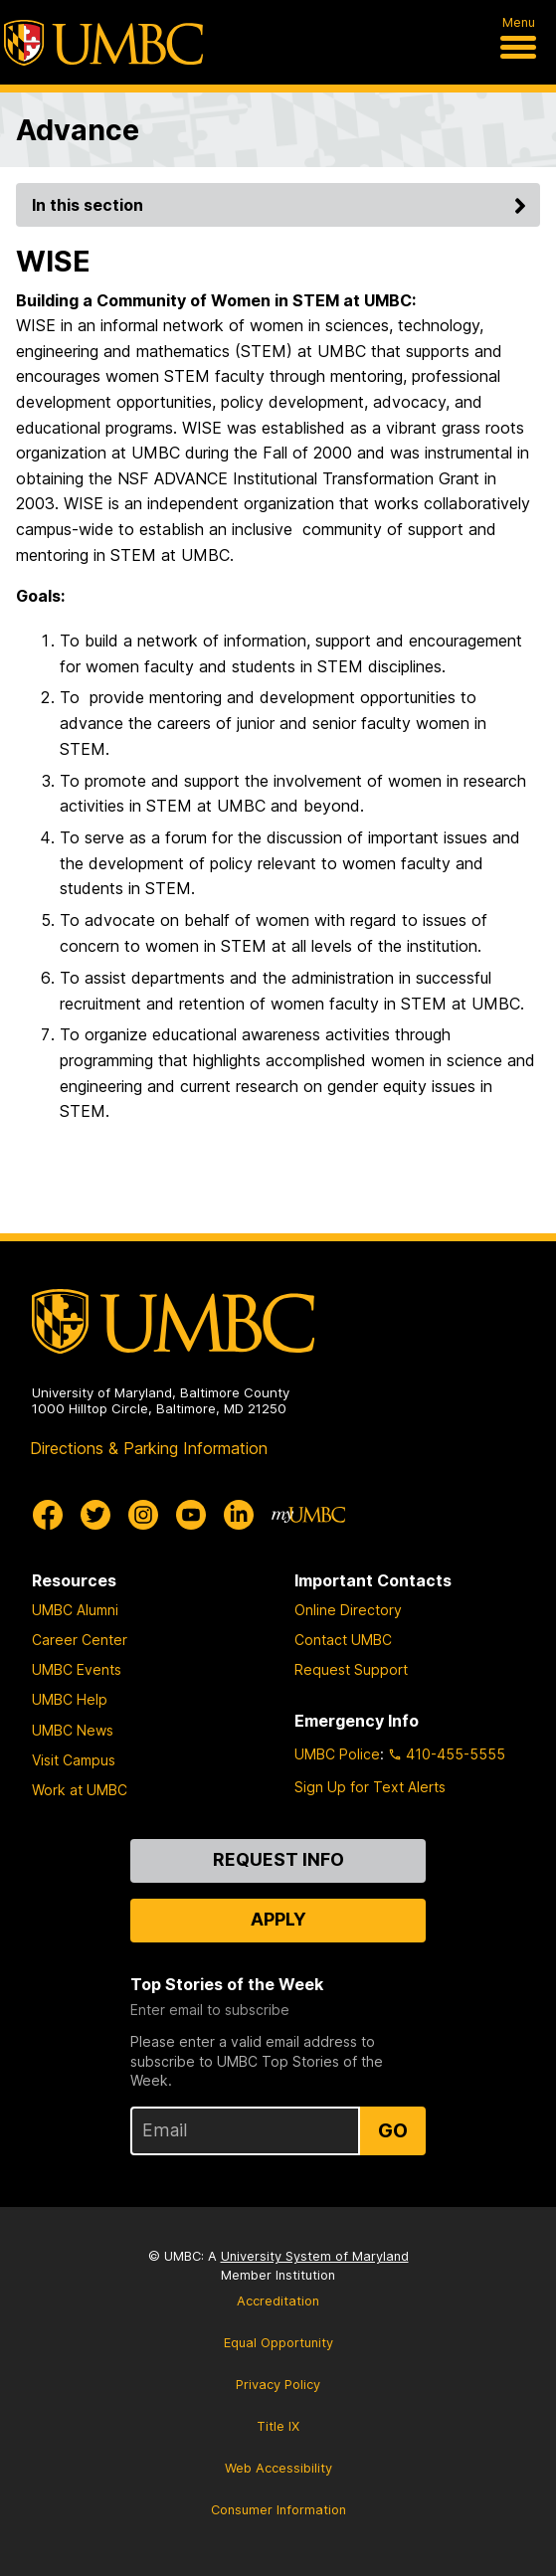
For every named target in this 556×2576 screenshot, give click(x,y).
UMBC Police (337, 1754)
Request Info (278, 1859)
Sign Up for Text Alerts (370, 1786)
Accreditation (278, 2301)
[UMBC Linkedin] (239, 1515)
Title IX (278, 2426)
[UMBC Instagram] (143, 1515)
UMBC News (72, 1730)
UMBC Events (76, 1669)
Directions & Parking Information (149, 1448)
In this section (282, 205)
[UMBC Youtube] (191, 1515)
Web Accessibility (278, 2468)
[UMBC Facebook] (48, 1515)
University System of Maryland (315, 2256)
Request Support (351, 1669)
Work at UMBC (79, 1789)
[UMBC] (103, 43)
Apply (278, 1919)
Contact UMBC (343, 1639)
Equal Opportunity (278, 2342)
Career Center (79, 1639)
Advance (77, 129)
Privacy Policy (278, 2384)
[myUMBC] (308, 1515)
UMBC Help (69, 1699)
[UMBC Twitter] (95, 1515)
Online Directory (348, 1609)
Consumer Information (278, 2509)
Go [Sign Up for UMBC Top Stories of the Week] (393, 2130)
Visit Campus (73, 1759)
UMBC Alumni (75, 1609)
